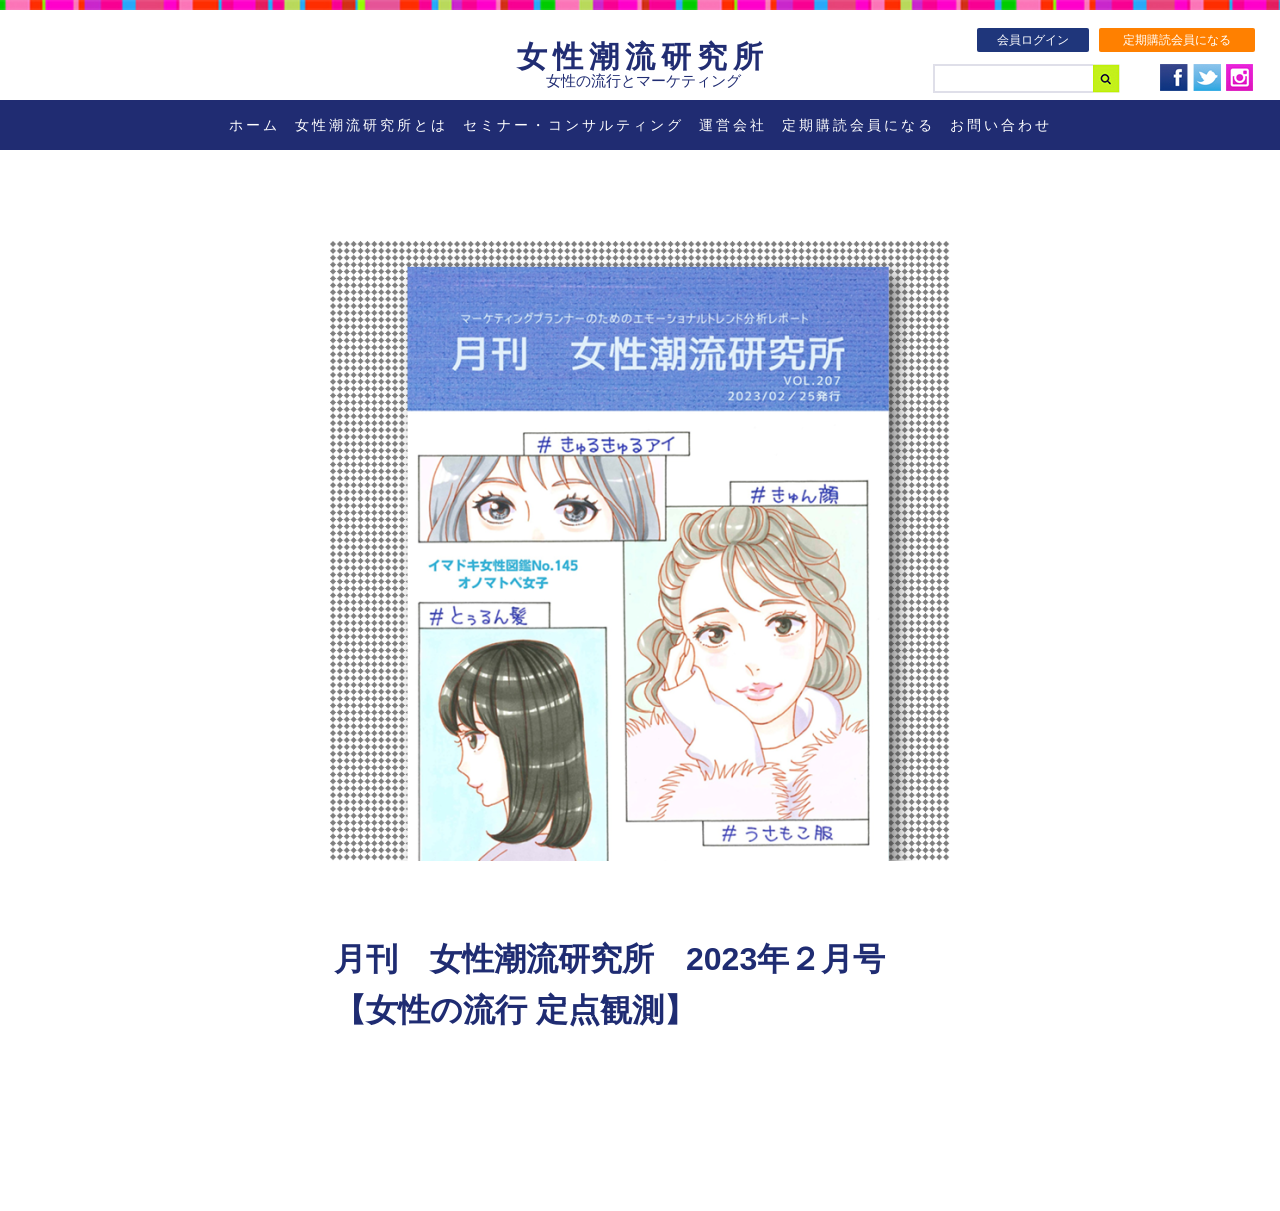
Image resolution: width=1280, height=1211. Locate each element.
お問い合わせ (1001, 125)
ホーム (254, 125)
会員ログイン (1033, 40)
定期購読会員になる (1177, 40)
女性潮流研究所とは (371, 125)
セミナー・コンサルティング (573, 125)
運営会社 (733, 125)
